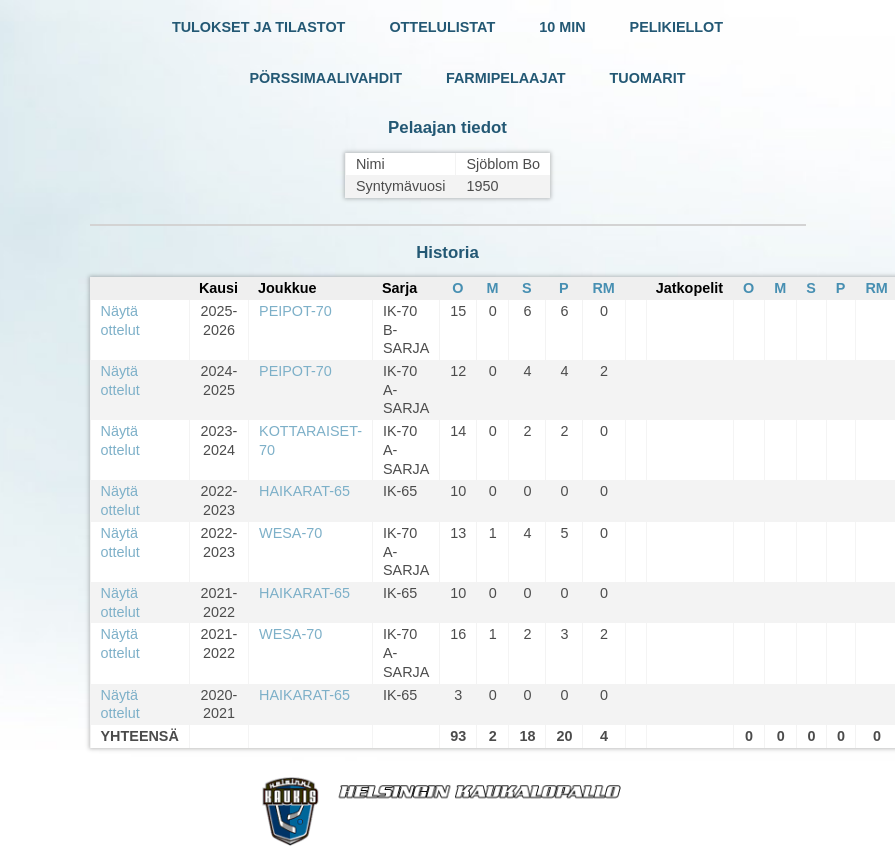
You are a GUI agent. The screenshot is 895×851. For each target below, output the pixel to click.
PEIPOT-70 (295, 311)
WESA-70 (290, 533)
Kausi (218, 288)
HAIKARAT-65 (304, 491)
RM (603, 288)
